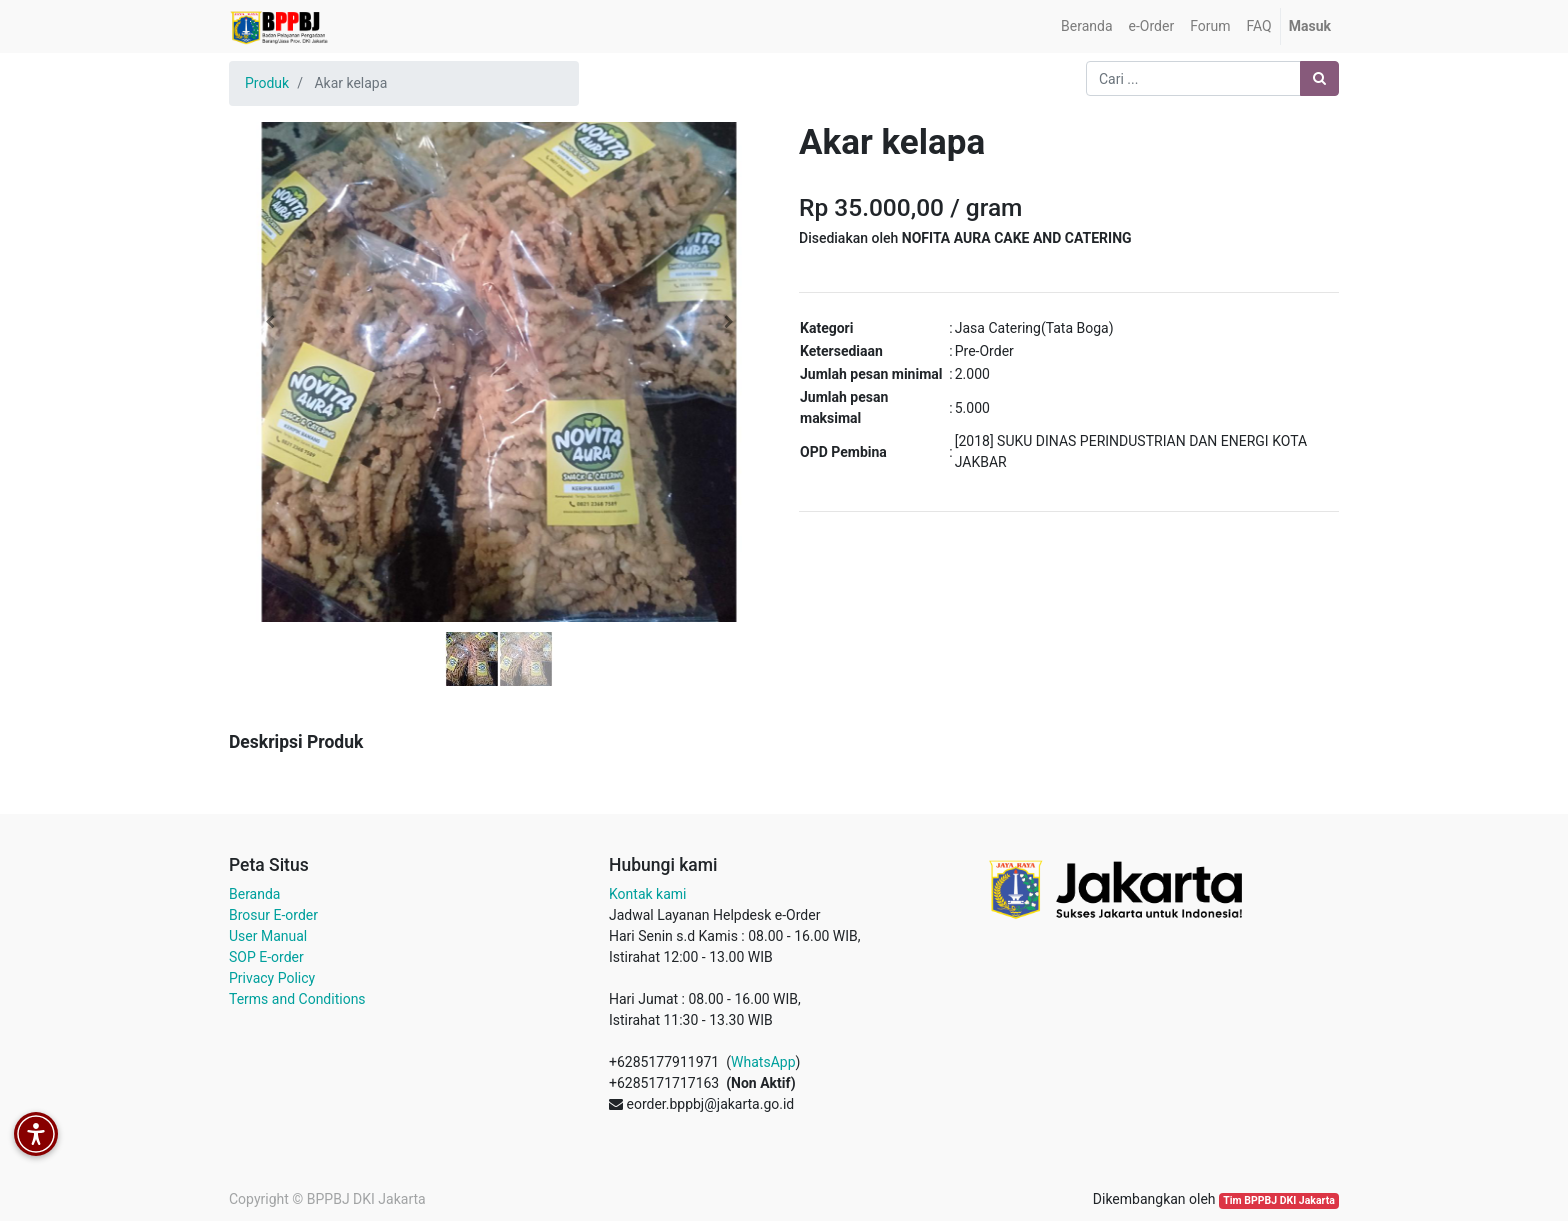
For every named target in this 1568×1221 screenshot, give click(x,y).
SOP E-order (266, 957)
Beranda (254, 894)
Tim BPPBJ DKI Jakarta (1279, 1200)
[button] (269, 322)
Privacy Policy (272, 978)
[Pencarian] (1319, 78)
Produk (267, 83)
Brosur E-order (273, 915)
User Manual (268, 936)
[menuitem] (1086, 26)
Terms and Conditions (297, 999)
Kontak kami (647, 894)
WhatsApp (763, 1062)
